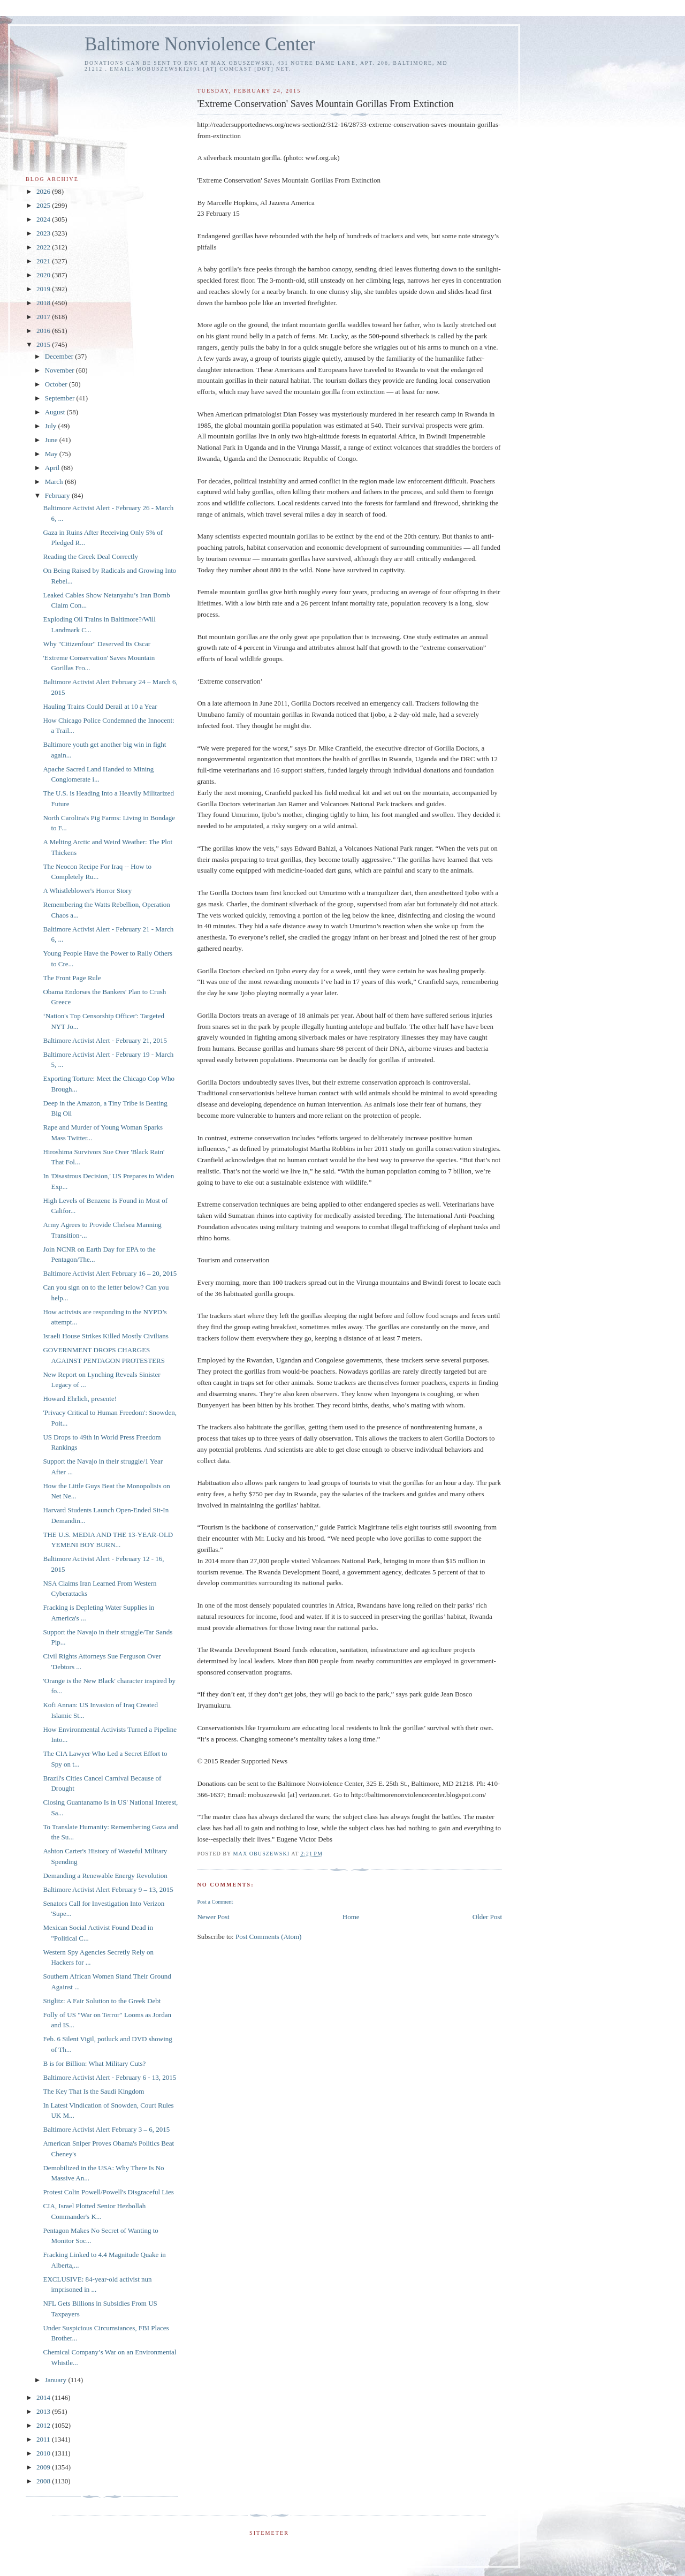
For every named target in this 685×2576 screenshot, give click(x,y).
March (55, 482)
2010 (44, 2453)
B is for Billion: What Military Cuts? (94, 2063)
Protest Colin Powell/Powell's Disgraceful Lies (108, 2192)
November (60, 370)
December (60, 356)
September (61, 398)
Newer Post (213, 1917)
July (51, 426)
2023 (44, 233)
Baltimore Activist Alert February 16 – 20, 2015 (110, 1273)
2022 (44, 247)
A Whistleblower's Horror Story (87, 891)
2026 (44, 191)
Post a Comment (215, 1902)
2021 (44, 261)
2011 (44, 2439)
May (52, 454)
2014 (44, 2397)
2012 (44, 2425)
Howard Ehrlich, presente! (80, 1399)
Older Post (487, 1917)
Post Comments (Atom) (268, 1937)
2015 (44, 344)
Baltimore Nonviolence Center (200, 44)
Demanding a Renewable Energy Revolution (105, 1876)
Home (351, 1917)
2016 (44, 331)
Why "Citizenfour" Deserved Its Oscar (96, 644)
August (56, 412)
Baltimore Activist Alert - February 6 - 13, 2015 (109, 2077)
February (58, 495)
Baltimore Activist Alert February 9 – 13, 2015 (108, 1889)
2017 (44, 317)
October (57, 384)
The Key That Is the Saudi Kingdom (93, 2091)
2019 (44, 289)
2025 (44, 205)
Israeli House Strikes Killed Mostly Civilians (105, 1336)
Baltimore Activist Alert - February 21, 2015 (104, 1040)
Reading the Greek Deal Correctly (90, 556)
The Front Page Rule (72, 978)
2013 (44, 2411)
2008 (44, 2481)
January (56, 2380)
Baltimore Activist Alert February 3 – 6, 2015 (106, 2129)
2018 (44, 303)
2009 (44, 2467)
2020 (44, 275)
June (52, 440)
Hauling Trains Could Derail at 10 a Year (100, 706)
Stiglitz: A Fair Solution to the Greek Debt (102, 2001)
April (53, 468)
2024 (44, 219)
